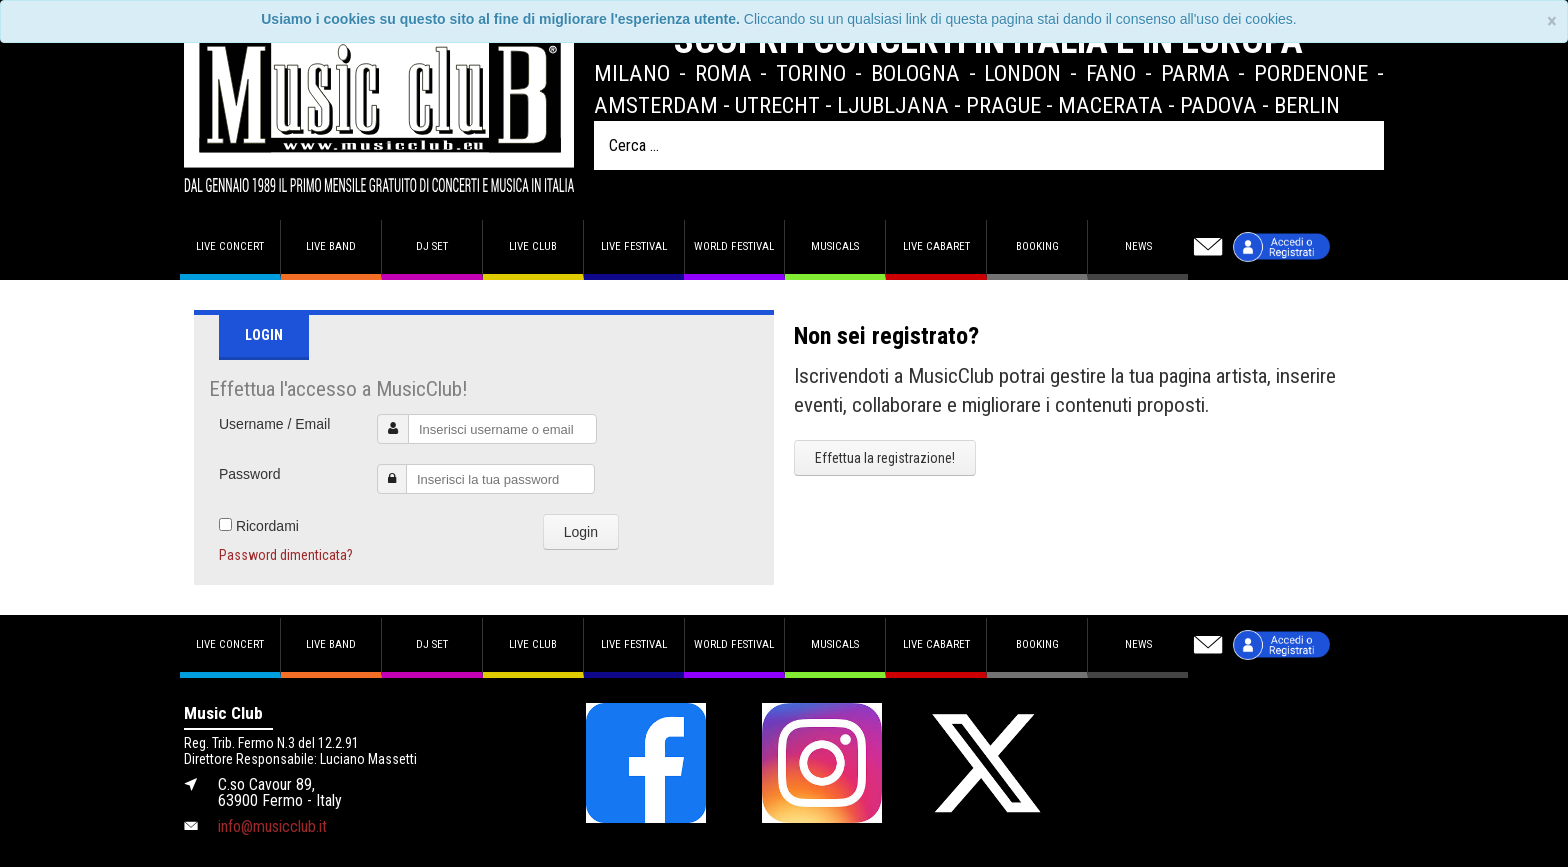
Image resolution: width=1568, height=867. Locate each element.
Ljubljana (893, 105)
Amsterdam (656, 105)
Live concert (230, 246)
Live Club (533, 246)
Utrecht (777, 105)
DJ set (432, 246)
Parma (1195, 73)
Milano (632, 73)
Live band (331, 246)
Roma (723, 73)
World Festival (734, 246)
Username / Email (274, 424)
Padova (1218, 105)
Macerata (1110, 105)
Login (581, 532)
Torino (811, 73)
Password (249, 474)
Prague (1003, 105)
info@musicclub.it (272, 826)
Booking (1037, 246)
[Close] (1552, 21)
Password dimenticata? (286, 555)
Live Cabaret (936, 246)
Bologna (915, 73)
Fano (1111, 73)
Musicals (835, 246)
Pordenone (1311, 73)
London (1022, 73)
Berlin (1307, 105)
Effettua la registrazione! (885, 458)
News (1138, 246)
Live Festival (634, 246)
